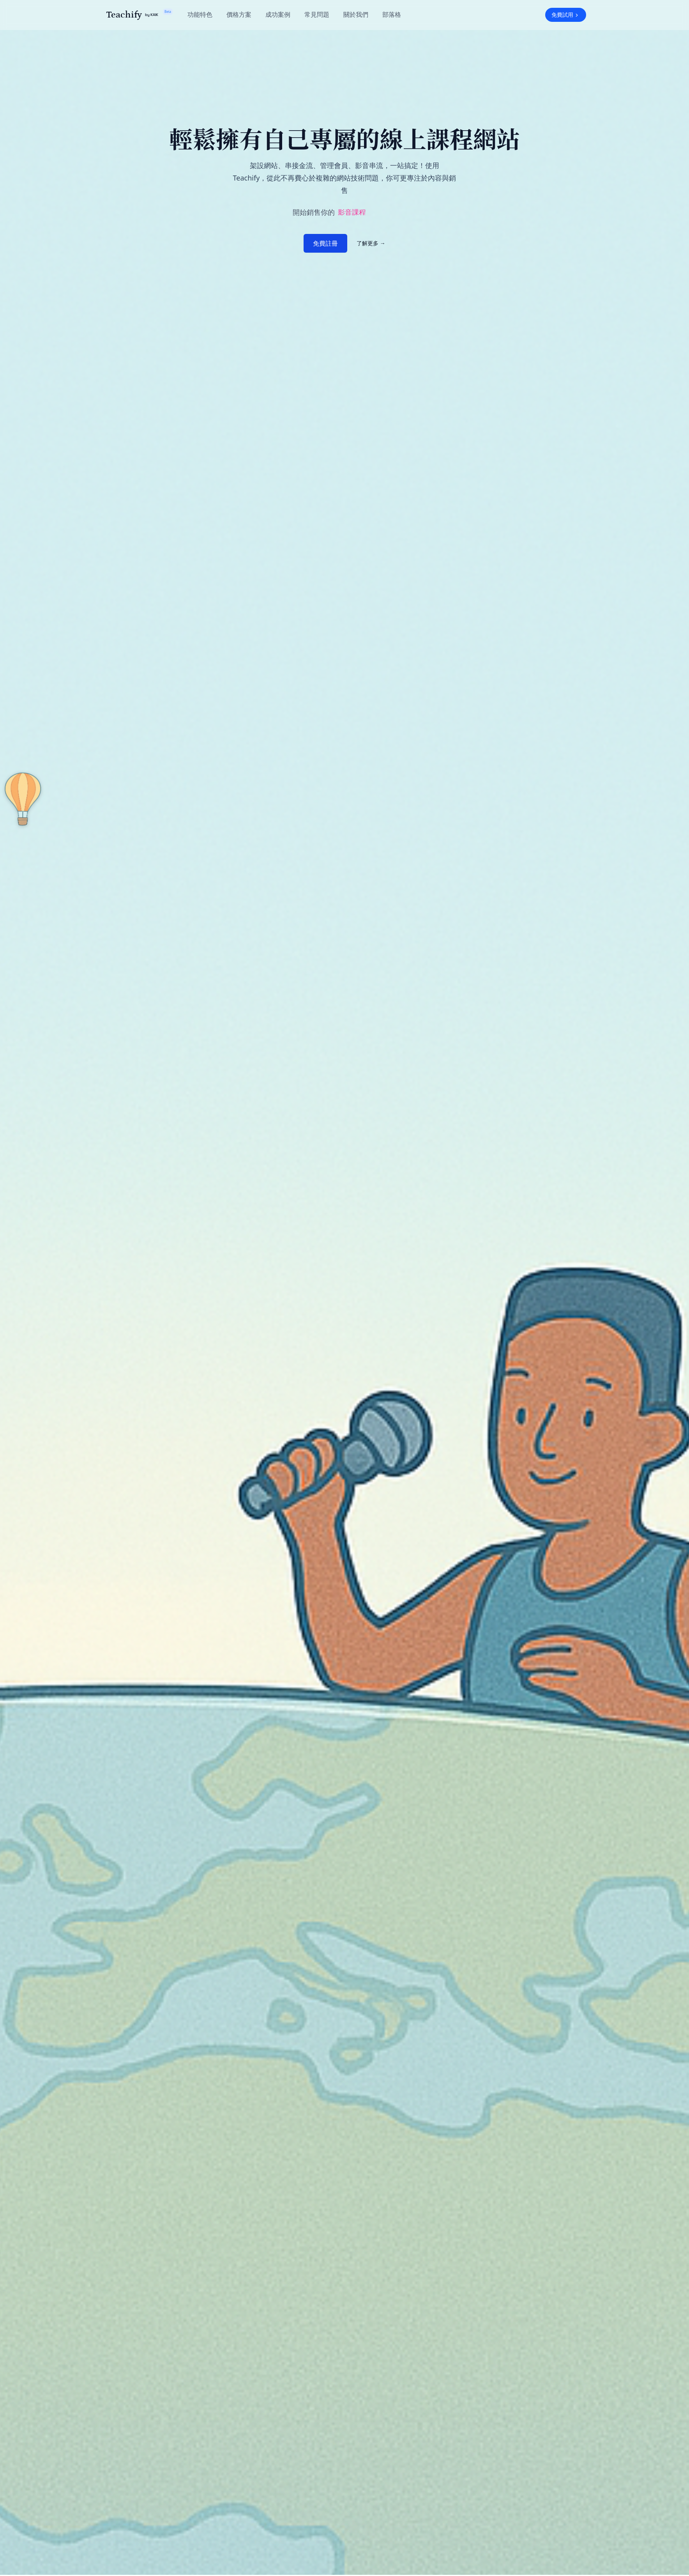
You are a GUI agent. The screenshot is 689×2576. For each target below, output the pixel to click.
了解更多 (371, 243)
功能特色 (199, 14)
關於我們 (355, 14)
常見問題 (316, 14)
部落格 (391, 14)
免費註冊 (325, 243)
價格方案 (238, 14)
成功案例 (277, 14)
